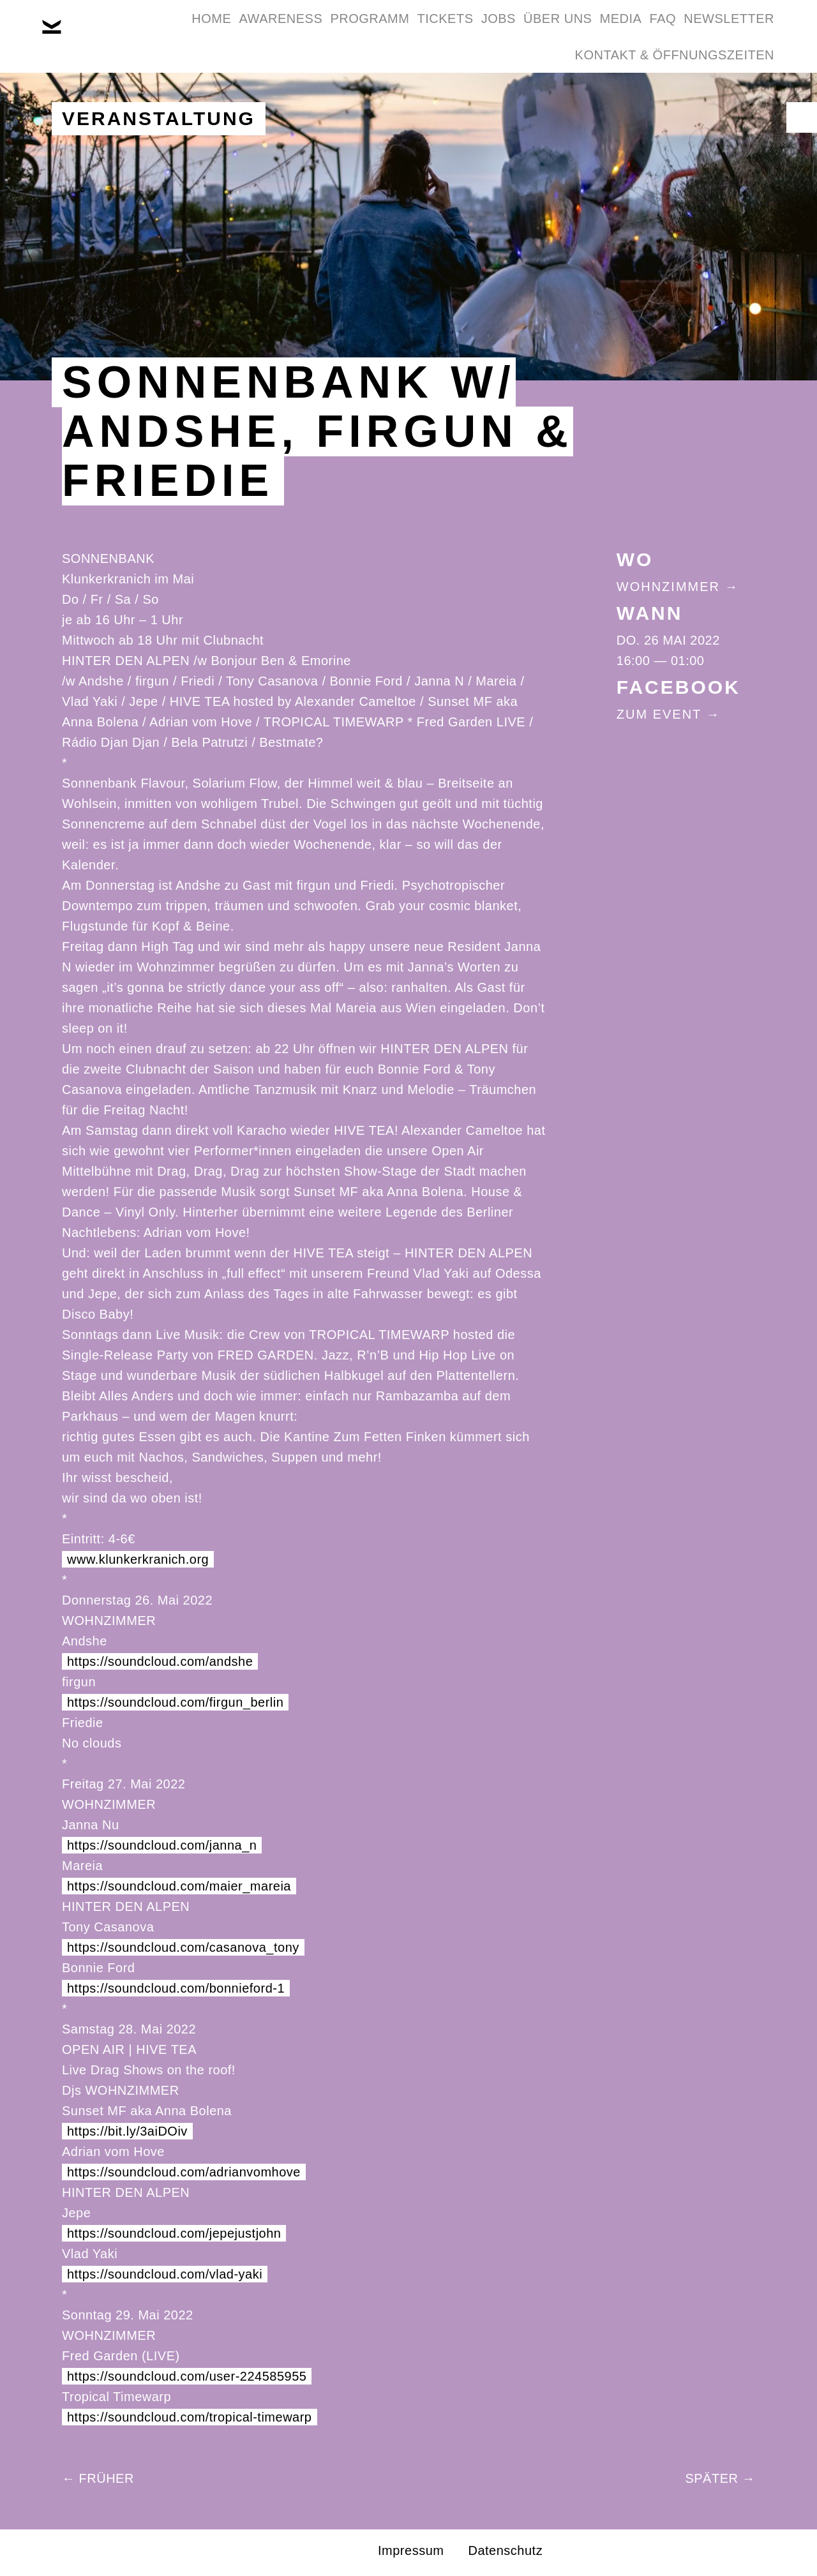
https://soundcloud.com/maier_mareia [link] (179, 1886)
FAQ (752, 31)
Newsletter (497, 92)
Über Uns (614, 31)
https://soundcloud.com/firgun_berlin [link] (175, 1702)
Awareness (271, 31)
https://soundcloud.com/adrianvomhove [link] (184, 2172)
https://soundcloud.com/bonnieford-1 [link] (176, 1988)
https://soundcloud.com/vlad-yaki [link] (164, 2274)
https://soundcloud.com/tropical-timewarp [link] (189, 2417)
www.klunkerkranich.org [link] (138, 1559)
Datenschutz (505, 2550)
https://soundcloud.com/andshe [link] (160, 1661)
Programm (377, 31)
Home (186, 31)
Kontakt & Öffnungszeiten (666, 92)
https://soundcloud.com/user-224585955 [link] (186, 2376)
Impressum (411, 2550)
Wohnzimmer (668, 587)
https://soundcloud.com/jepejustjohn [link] (174, 2233)
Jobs (538, 31)
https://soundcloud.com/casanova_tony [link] (183, 1947)
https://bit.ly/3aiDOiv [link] (127, 2131)
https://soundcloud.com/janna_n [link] (162, 1845)
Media (694, 31)
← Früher (98, 2478)
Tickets (469, 31)
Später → (720, 2478)
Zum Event (659, 714)
